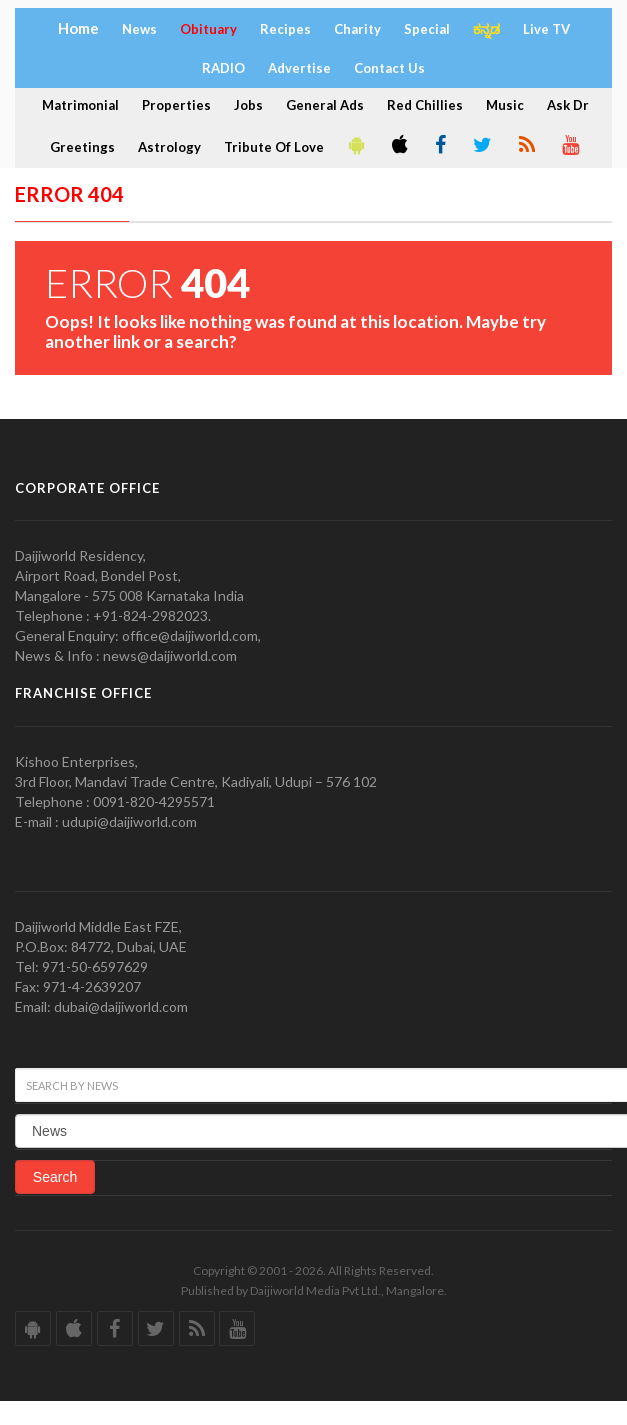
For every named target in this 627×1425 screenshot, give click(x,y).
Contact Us (389, 68)
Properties (176, 105)
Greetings (82, 147)
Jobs (248, 105)
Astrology (169, 147)
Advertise (299, 68)
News (139, 29)
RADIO (223, 68)
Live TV (546, 29)
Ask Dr (568, 105)
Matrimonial (80, 105)
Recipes (285, 29)
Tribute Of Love (274, 147)
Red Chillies (425, 105)
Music (505, 105)
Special (427, 29)
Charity (357, 29)
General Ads (325, 105)
